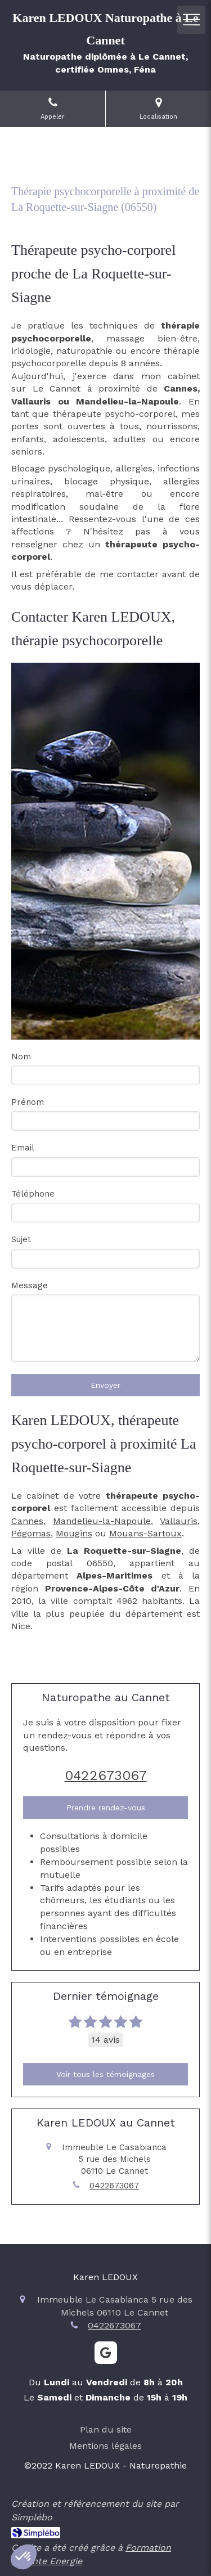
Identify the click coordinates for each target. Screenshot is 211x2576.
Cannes (27, 1521)
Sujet (21, 1239)
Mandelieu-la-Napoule (102, 1521)
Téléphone (33, 1194)
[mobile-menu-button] (191, 20)
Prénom (27, 1102)
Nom (21, 1056)
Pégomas (31, 1533)
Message (29, 1285)
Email (22, 1148)
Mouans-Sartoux (145, 1533)
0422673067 (106, 1775)
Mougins (74, 1533)
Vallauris (178, 1521)
